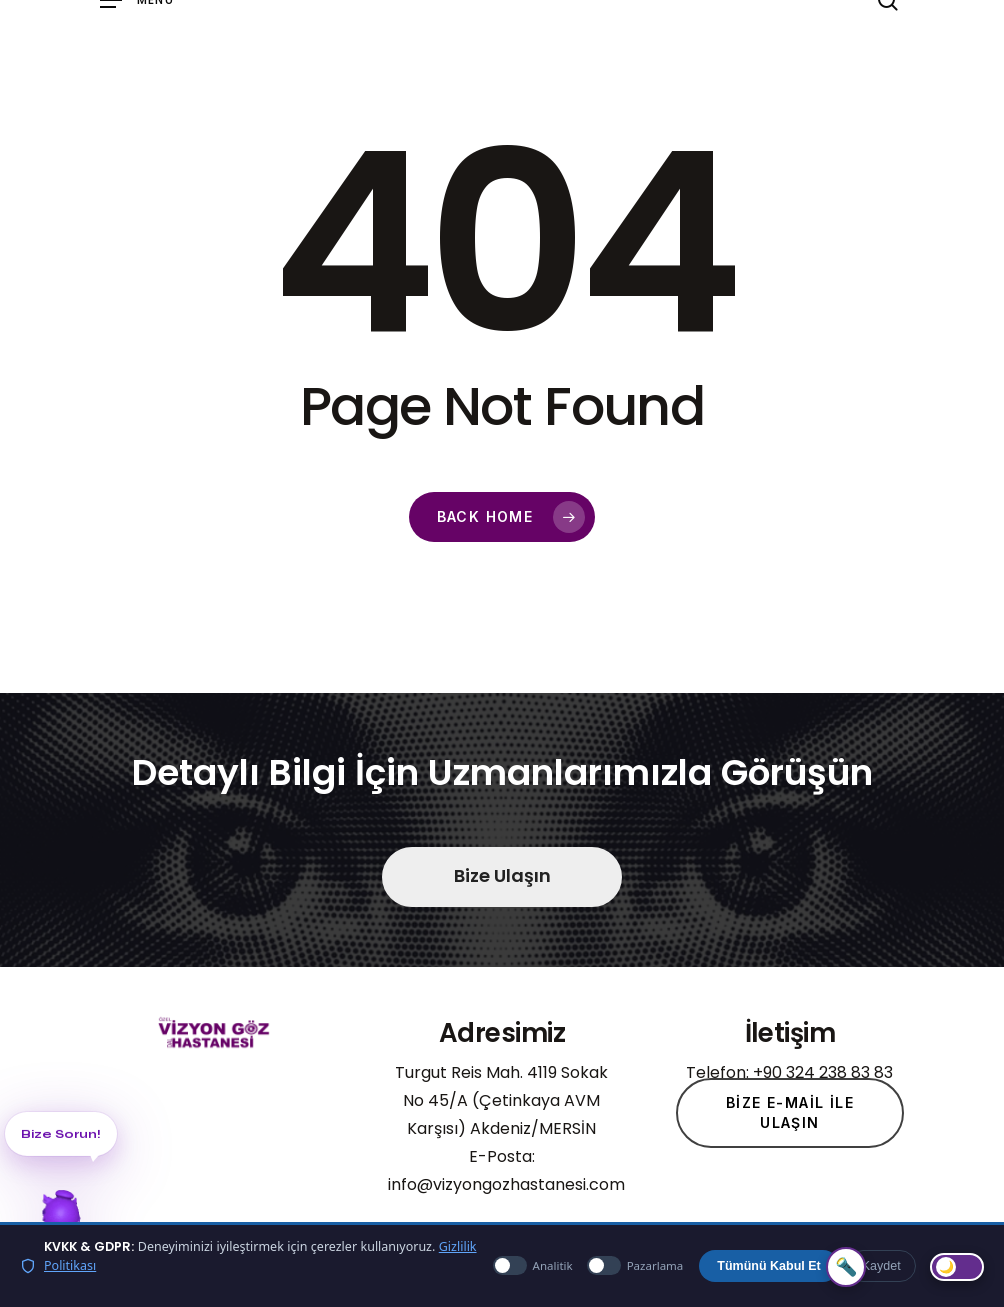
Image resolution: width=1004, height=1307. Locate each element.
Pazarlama (635, 1265)
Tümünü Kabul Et (768, 1266)
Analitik (533, 1265)
